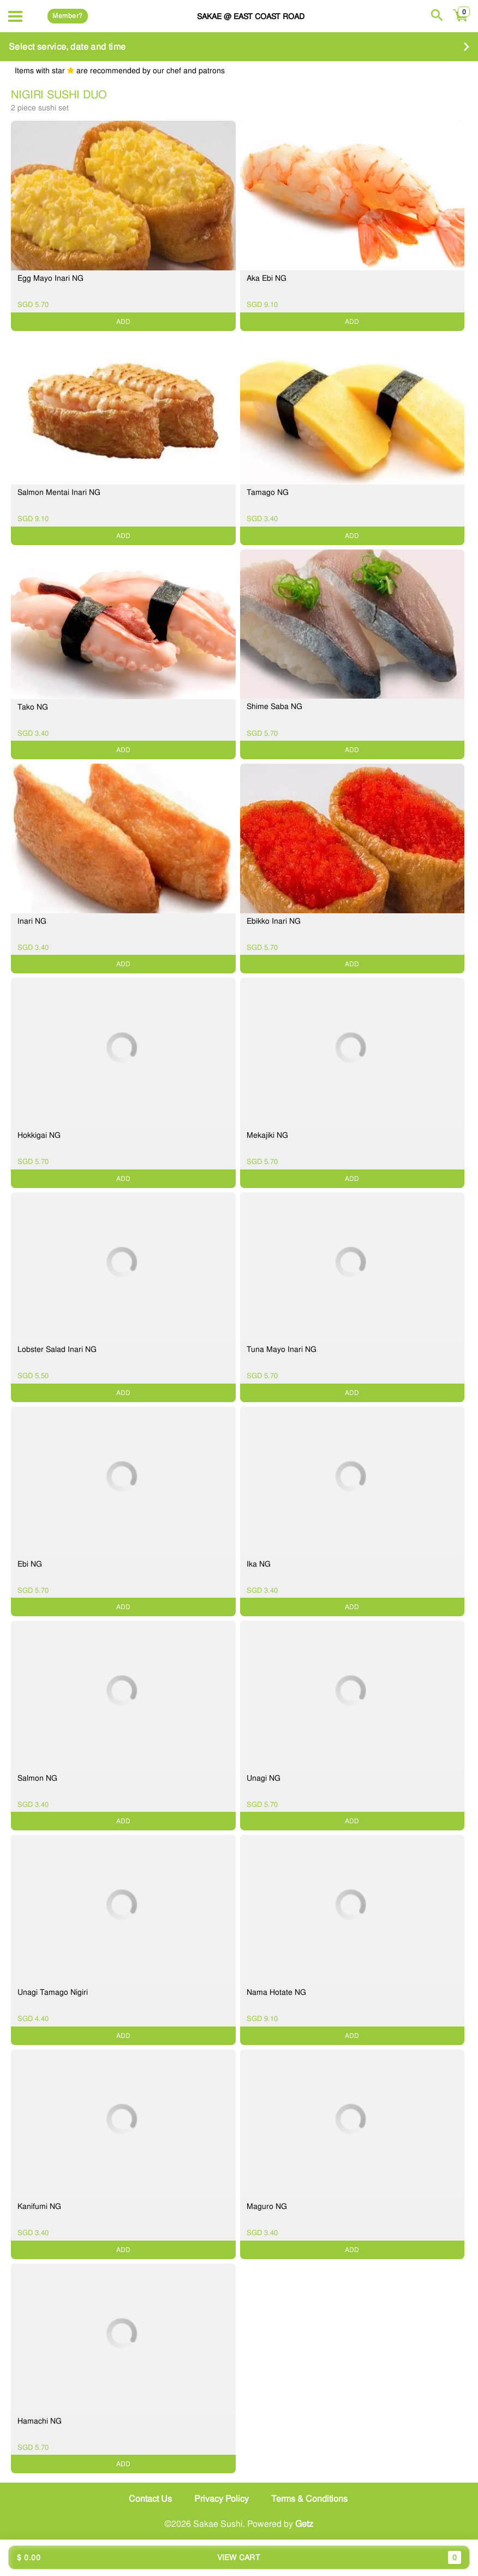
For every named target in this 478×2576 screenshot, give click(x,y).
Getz (304, 2524)
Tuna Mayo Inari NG (281, 1349)
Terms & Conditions (309, 2498)
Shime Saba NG (274, 706)
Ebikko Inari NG (274, 921)
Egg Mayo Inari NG (50, 278)
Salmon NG (37, 1778)
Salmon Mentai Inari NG (58, 492)
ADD (123, 321)
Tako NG (32, 707)
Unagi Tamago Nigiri (52, 1992)
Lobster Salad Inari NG (57, 1349)
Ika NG (259, 1564)
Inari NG (31, 921)
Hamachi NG (39, 2421)
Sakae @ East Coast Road (250, 16)
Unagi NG (263, 1778)
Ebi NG (29, 1564)
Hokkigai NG (39, 1135)
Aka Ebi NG (266, 278)
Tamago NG (268, 492)
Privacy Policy (221, 2498)
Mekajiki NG (267, 1135)
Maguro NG (267, 2206)
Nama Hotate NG (276, 1992)
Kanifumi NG (39, 2206)
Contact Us (150, 2498)
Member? (67, 15)
